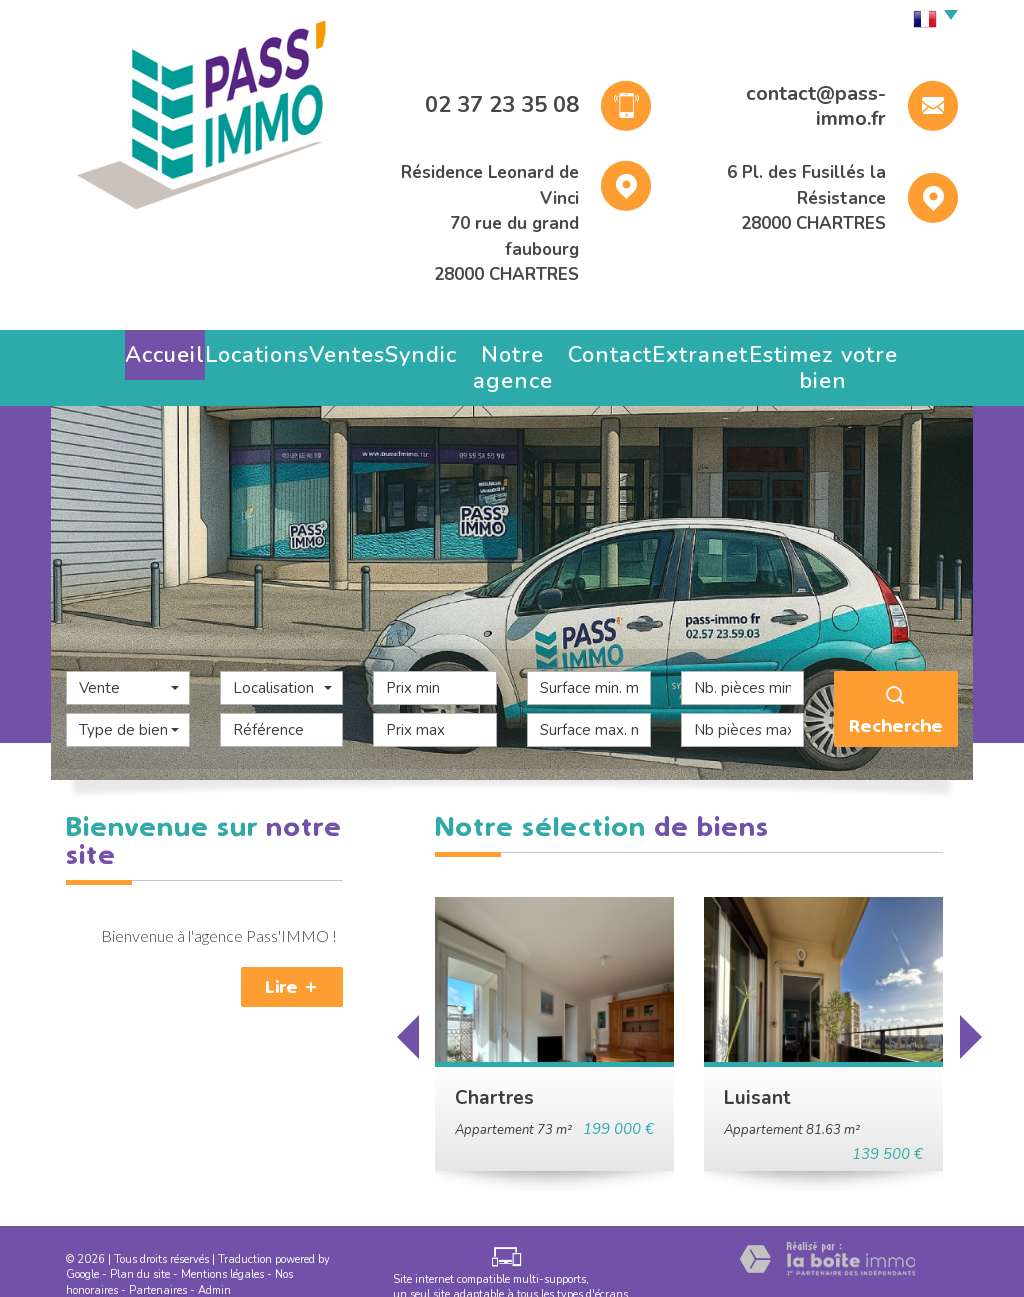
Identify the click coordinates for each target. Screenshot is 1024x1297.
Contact (620, 349)
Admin (214, 1263)
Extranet (710, 349)
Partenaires (158, 1263)
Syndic (408, 349)
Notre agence (511, 349)
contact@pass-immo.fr (816, 106)
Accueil (144, 349)
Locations (237, 349)
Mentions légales (222, 1247)
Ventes (327, 349)
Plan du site (140, 1247)
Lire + (292, 960)
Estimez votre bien (839, 349)
